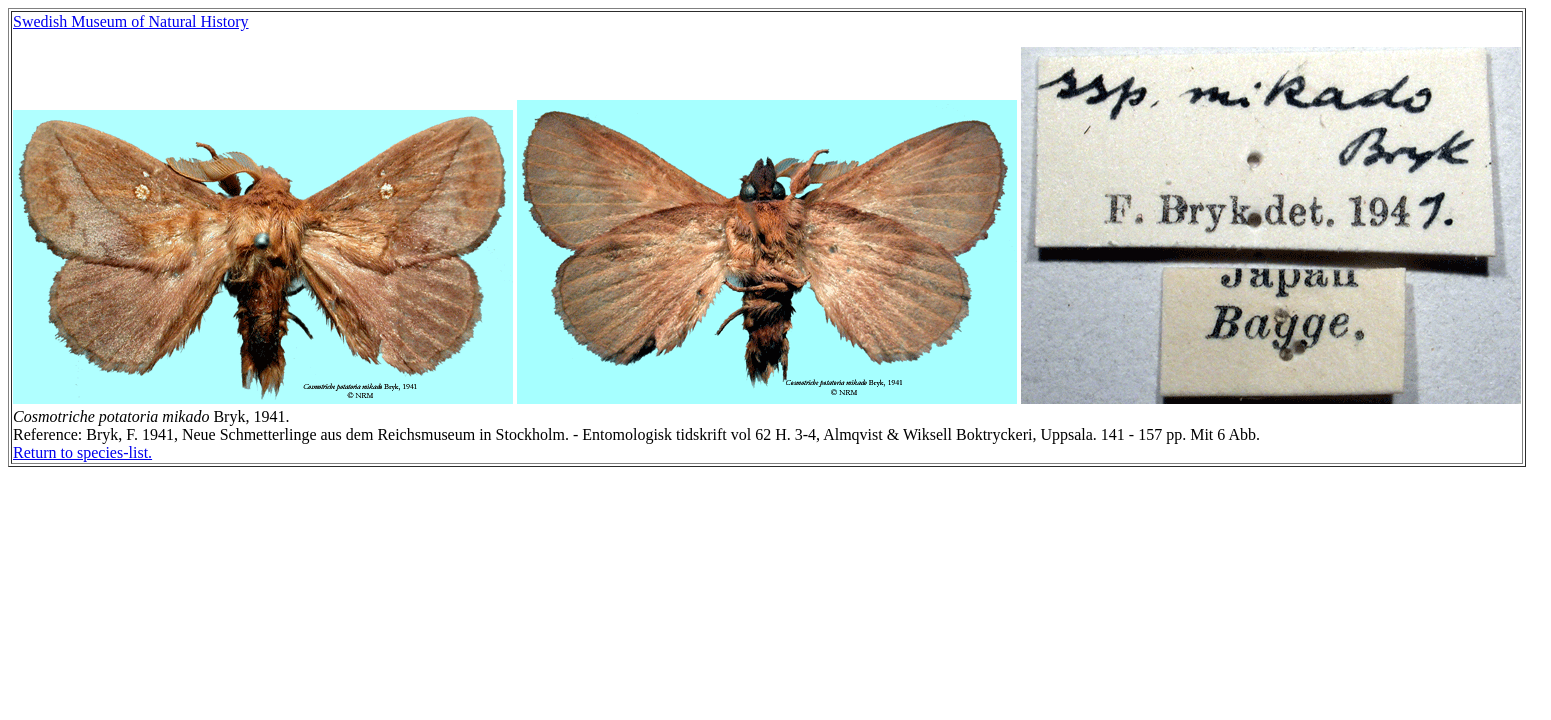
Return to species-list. (82, 452)
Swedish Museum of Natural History (131, 21)
